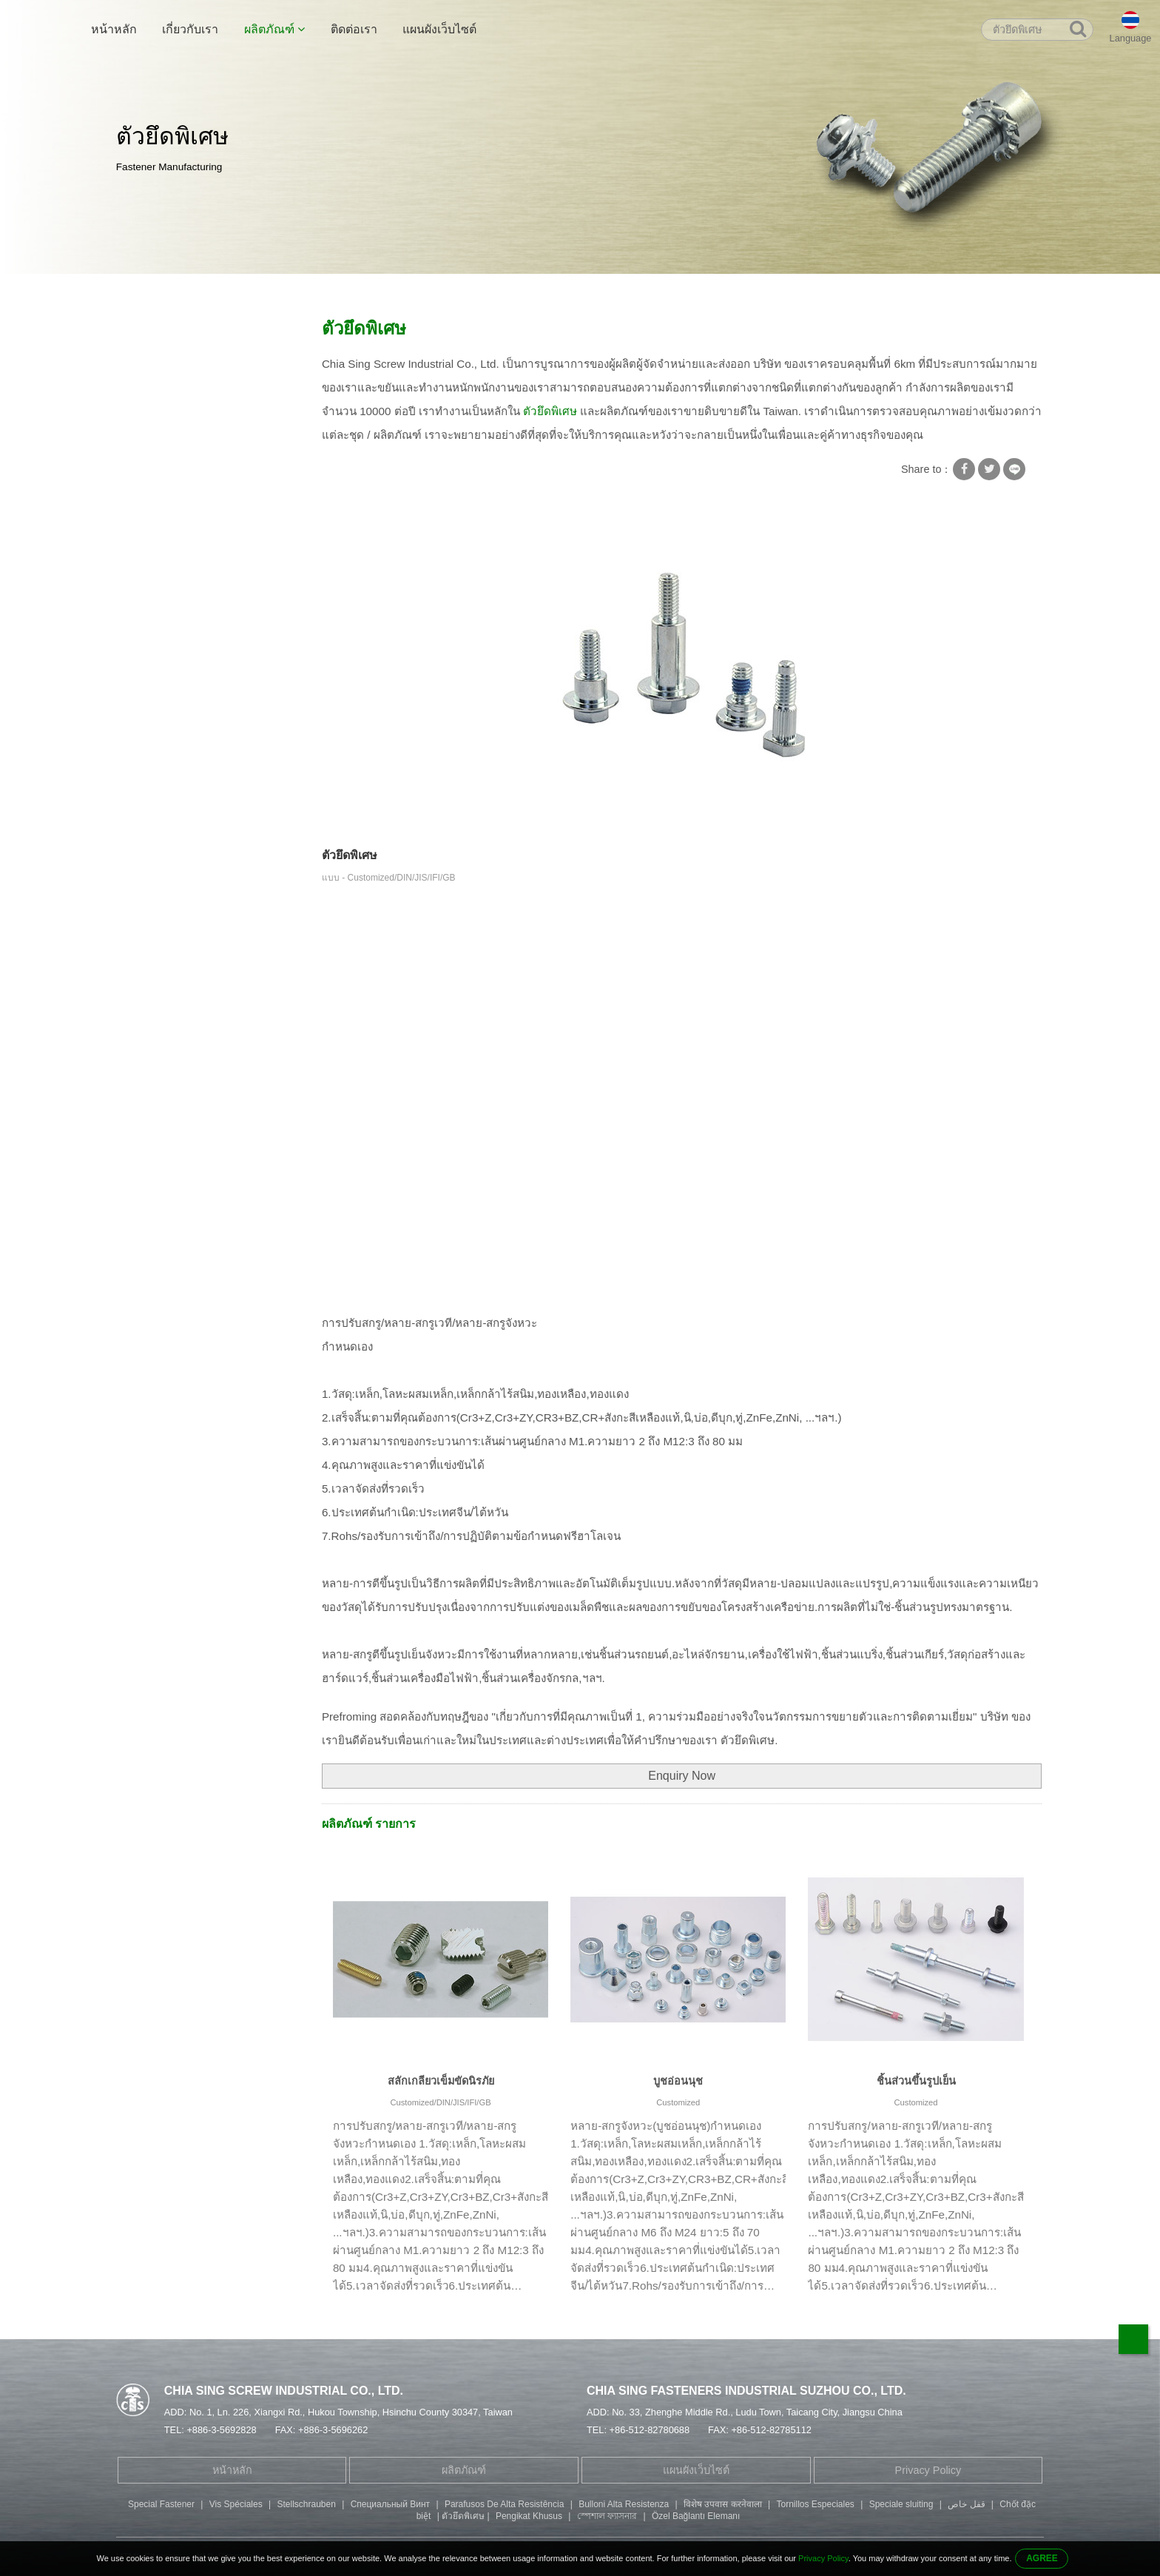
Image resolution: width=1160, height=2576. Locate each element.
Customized (678, 2102)
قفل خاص (966, 2504)
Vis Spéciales (236, 2504)
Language (1131, 38)
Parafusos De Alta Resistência (504, 2504)
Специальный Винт (390, 2504)
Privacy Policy (928, 2470)
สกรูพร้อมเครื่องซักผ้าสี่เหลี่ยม (194, 363)
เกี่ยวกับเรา (190, 29)
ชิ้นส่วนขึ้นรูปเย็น (916, 2081)
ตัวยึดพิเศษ (341, 289)
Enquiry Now (681, 1775)
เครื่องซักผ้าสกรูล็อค (173, 392)
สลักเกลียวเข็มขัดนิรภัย (441, 2081)
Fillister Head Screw (173, 565)
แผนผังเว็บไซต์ (439, 29)
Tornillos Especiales (815, 2504)
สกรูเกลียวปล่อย (163, 421)
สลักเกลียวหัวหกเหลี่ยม (178, 536)
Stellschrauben (306, 2504)
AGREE (1042, 2558)
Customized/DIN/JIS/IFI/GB (440, 2102)
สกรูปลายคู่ (152, 508)
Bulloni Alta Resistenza (624, 2504)
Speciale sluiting (901, 2504)
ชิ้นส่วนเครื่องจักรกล (173, 652)
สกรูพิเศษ (279, 289)
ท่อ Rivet (146, 479)
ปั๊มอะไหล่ (148, 623)
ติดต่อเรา (354, 29)
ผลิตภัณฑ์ (274, 29)
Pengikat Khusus (529, 2516)
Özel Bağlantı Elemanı (696, 2516)
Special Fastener (161, 2504)
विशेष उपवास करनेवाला (723, 2504)
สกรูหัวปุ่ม (148, 594)
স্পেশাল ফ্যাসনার (607, 2516)
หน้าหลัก (114, 29)
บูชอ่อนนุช (678, 2081)
